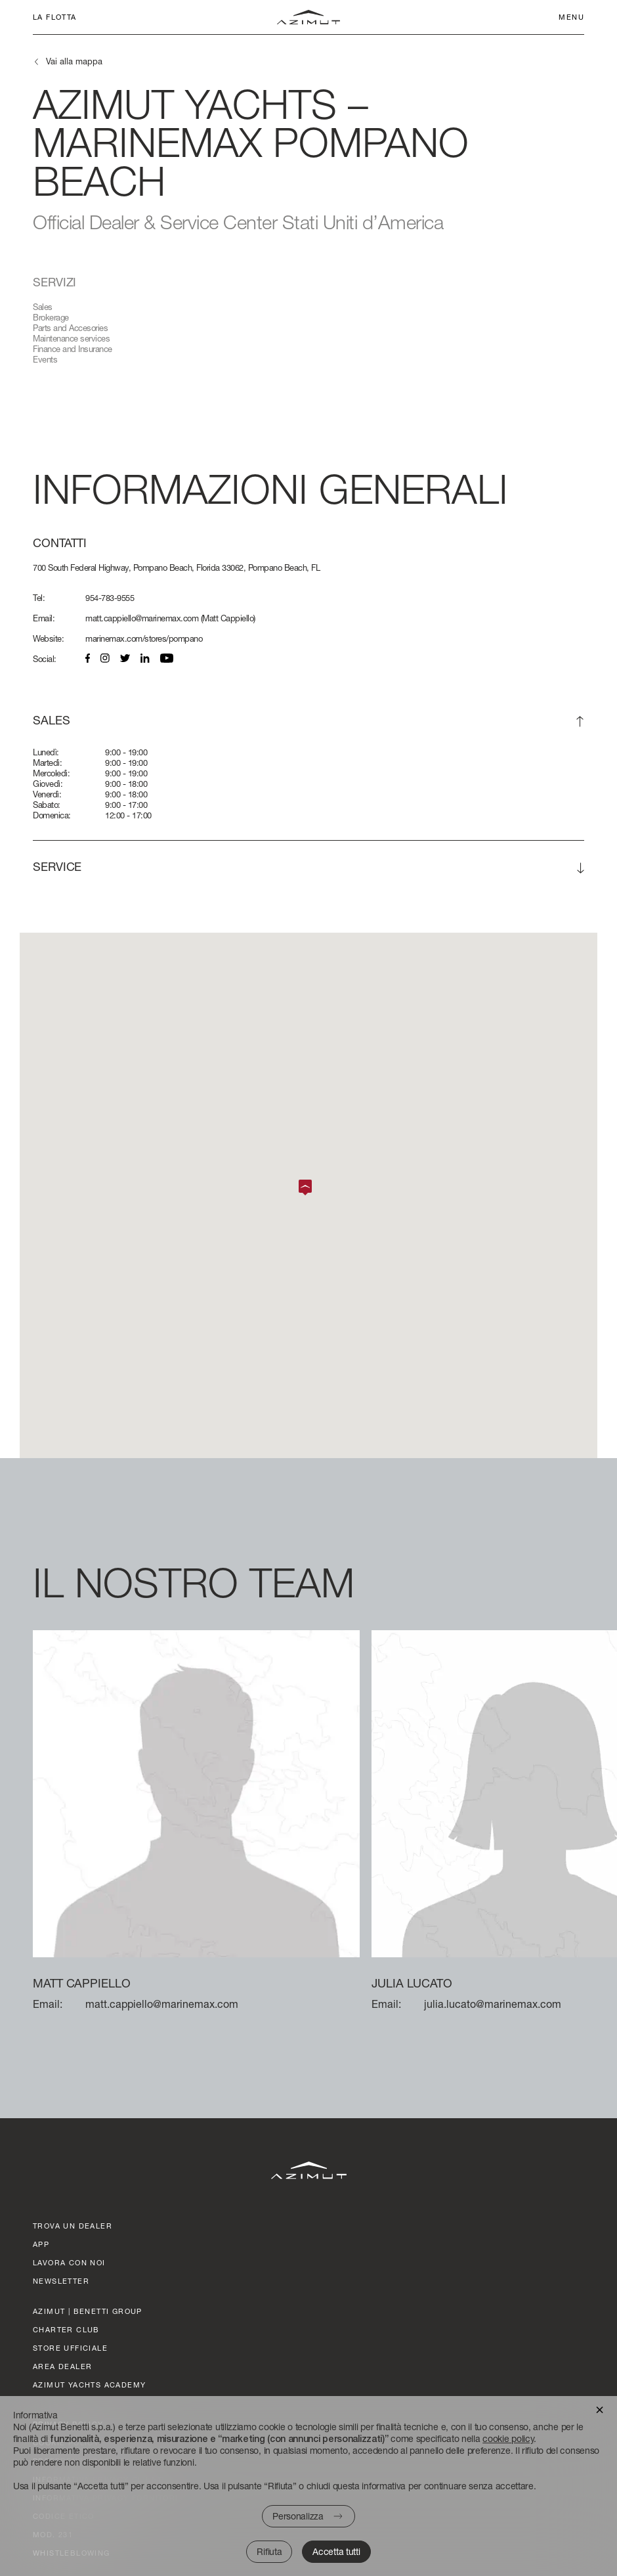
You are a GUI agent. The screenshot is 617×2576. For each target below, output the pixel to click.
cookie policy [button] (508, 2438)
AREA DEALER (62, 2366)
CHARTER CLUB (66, 2329)
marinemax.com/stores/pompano (143, 638)
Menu (571, 16)
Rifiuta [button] (269, 2551)
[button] (599, 2409)
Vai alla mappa (74, 61)
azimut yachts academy (89, 2384)
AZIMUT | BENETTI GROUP (87, 2311)
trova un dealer (72, 2225)
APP (41, 2244)
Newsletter (61, 2280)
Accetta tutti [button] (336, 2551)
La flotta (55, 16)
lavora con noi (69, 2262)
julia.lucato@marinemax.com (492, 2004)
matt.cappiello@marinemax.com (141, 618)
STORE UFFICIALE (70, 2347)
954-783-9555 (109, 597)
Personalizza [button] (297, 2515)
